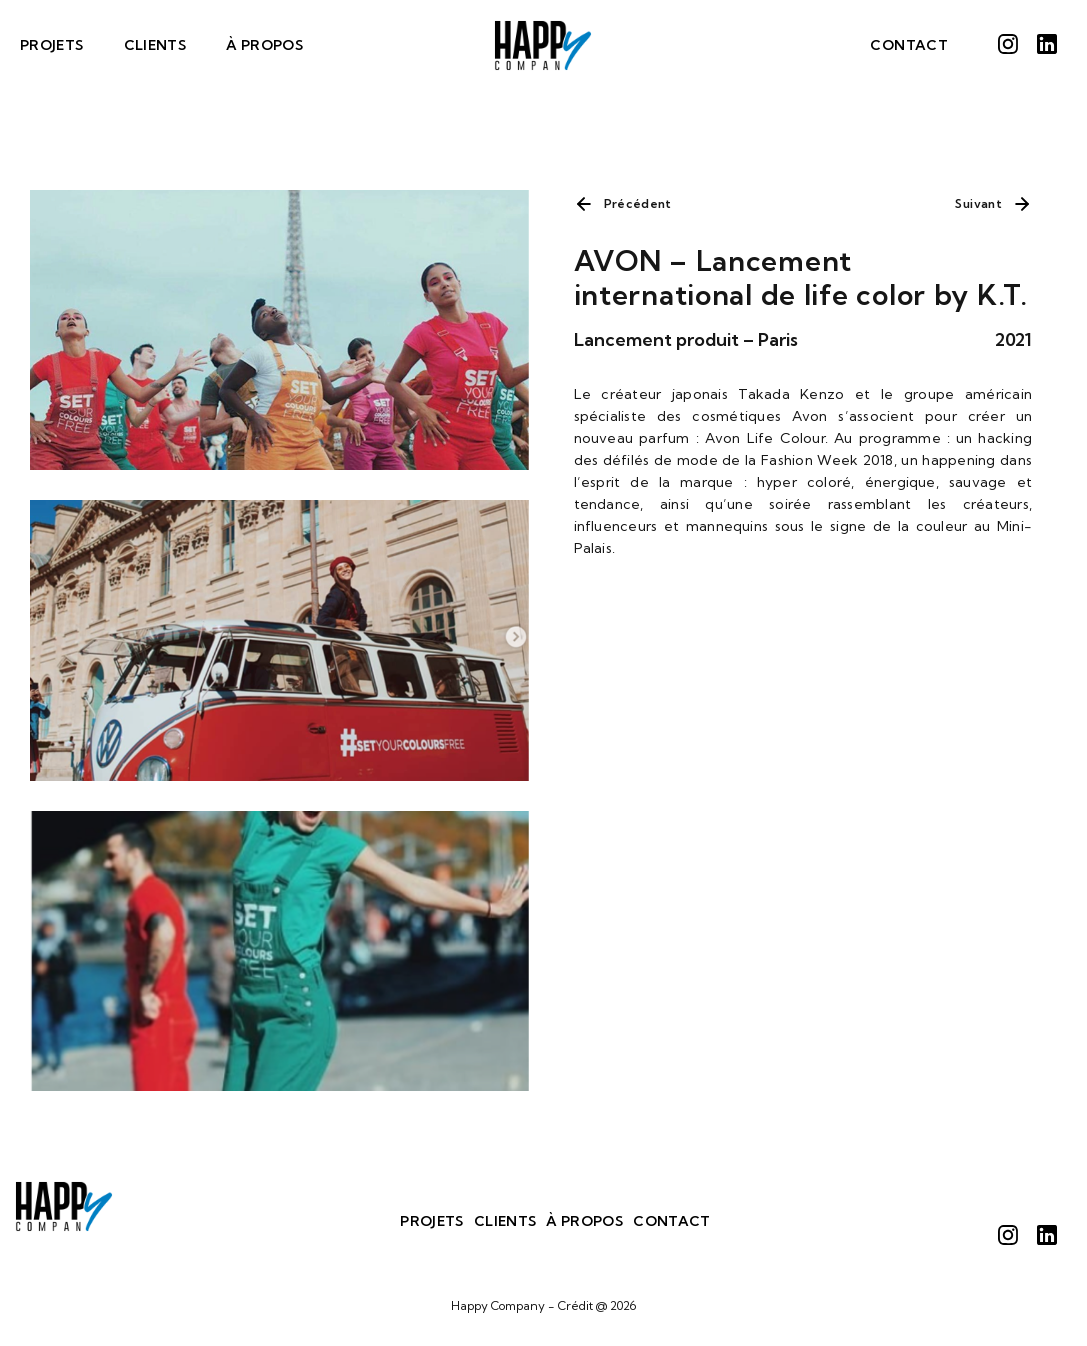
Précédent (638, 203)
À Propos (264, 45)
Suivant (978, 203)
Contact (909, 45)
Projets (52, 45)
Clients (155, 45)
